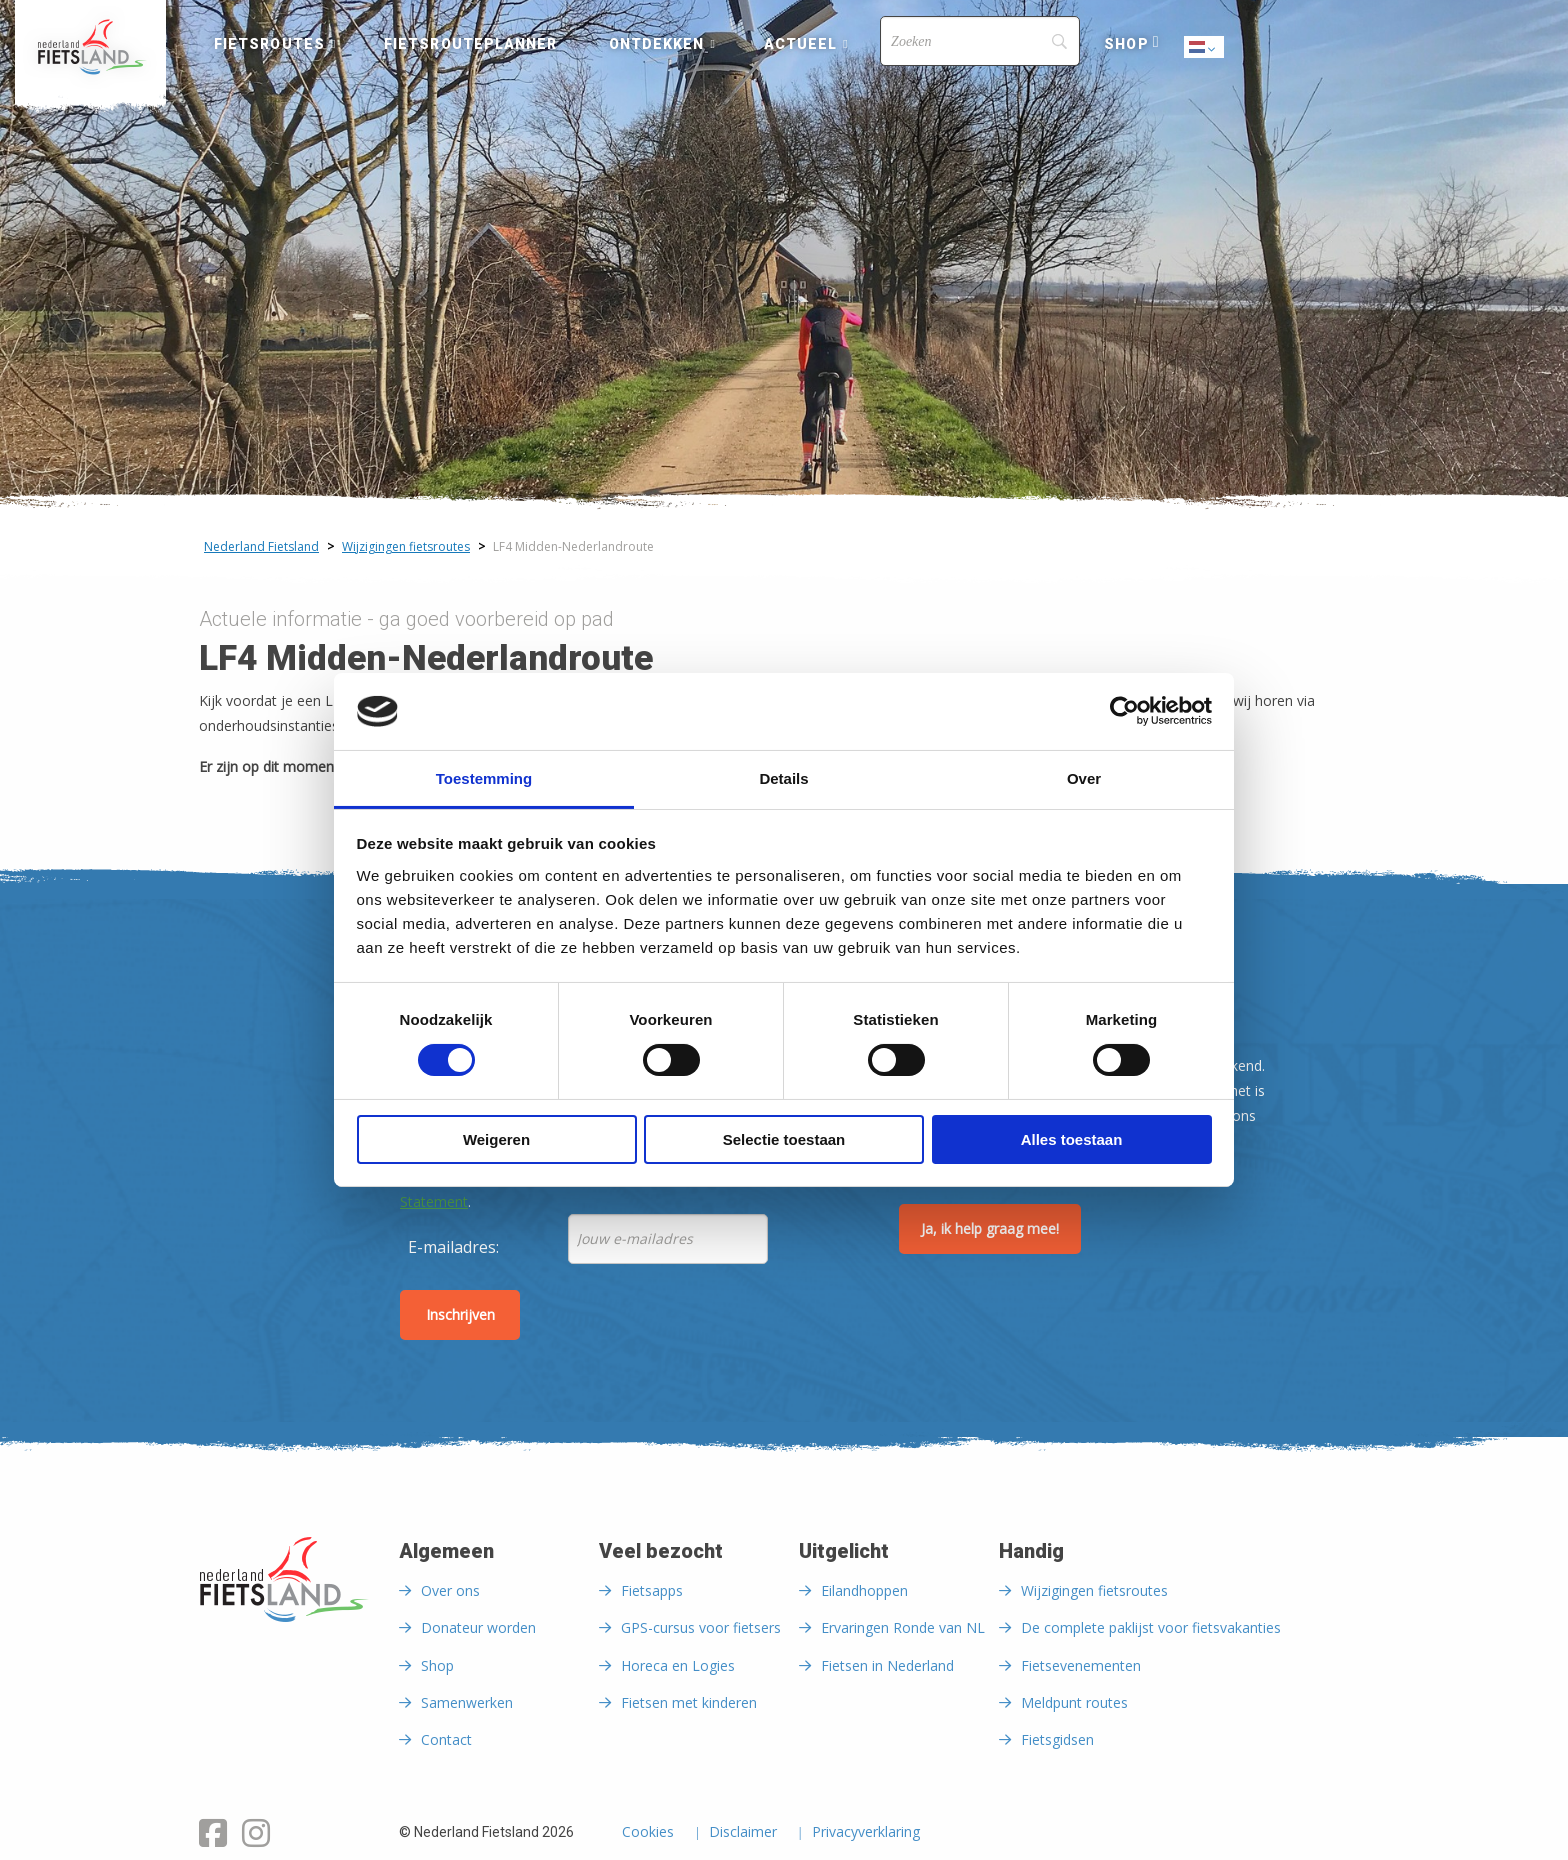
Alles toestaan (1072, 1139)
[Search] (980, 41)
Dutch (1205, 48)
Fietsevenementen (1081, 1665)
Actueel (801, 44)
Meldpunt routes (1074, 1702)
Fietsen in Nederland (887, 1665)
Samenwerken (467, 1702)
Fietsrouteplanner (470, 44)
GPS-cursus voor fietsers (701, 1627)
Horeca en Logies (678, 1665)
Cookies (648, 1833)
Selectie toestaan (784, 1139)
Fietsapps (652, 1590)
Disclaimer (743, 1833)
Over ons (450, 1590)
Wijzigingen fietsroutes (1094, 1590)
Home (90, 47)
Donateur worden (478, 1627)
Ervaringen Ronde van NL (903, 1627)
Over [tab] (1084, 778)
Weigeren (496, 1139)
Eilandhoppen (864, 1590)
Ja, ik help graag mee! (990, 1228)
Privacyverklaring (866, 1833)
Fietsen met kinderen (689, 1702)
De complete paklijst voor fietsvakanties (1151, 1627)
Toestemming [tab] (484, 778)
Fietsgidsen (1057, 1739)
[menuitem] (90, 47)
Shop (1126, 44)
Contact (446, 1739)
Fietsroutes (269, 44)
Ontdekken (657, 44)
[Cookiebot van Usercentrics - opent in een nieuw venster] (1124, 711)
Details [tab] (783, 778)
